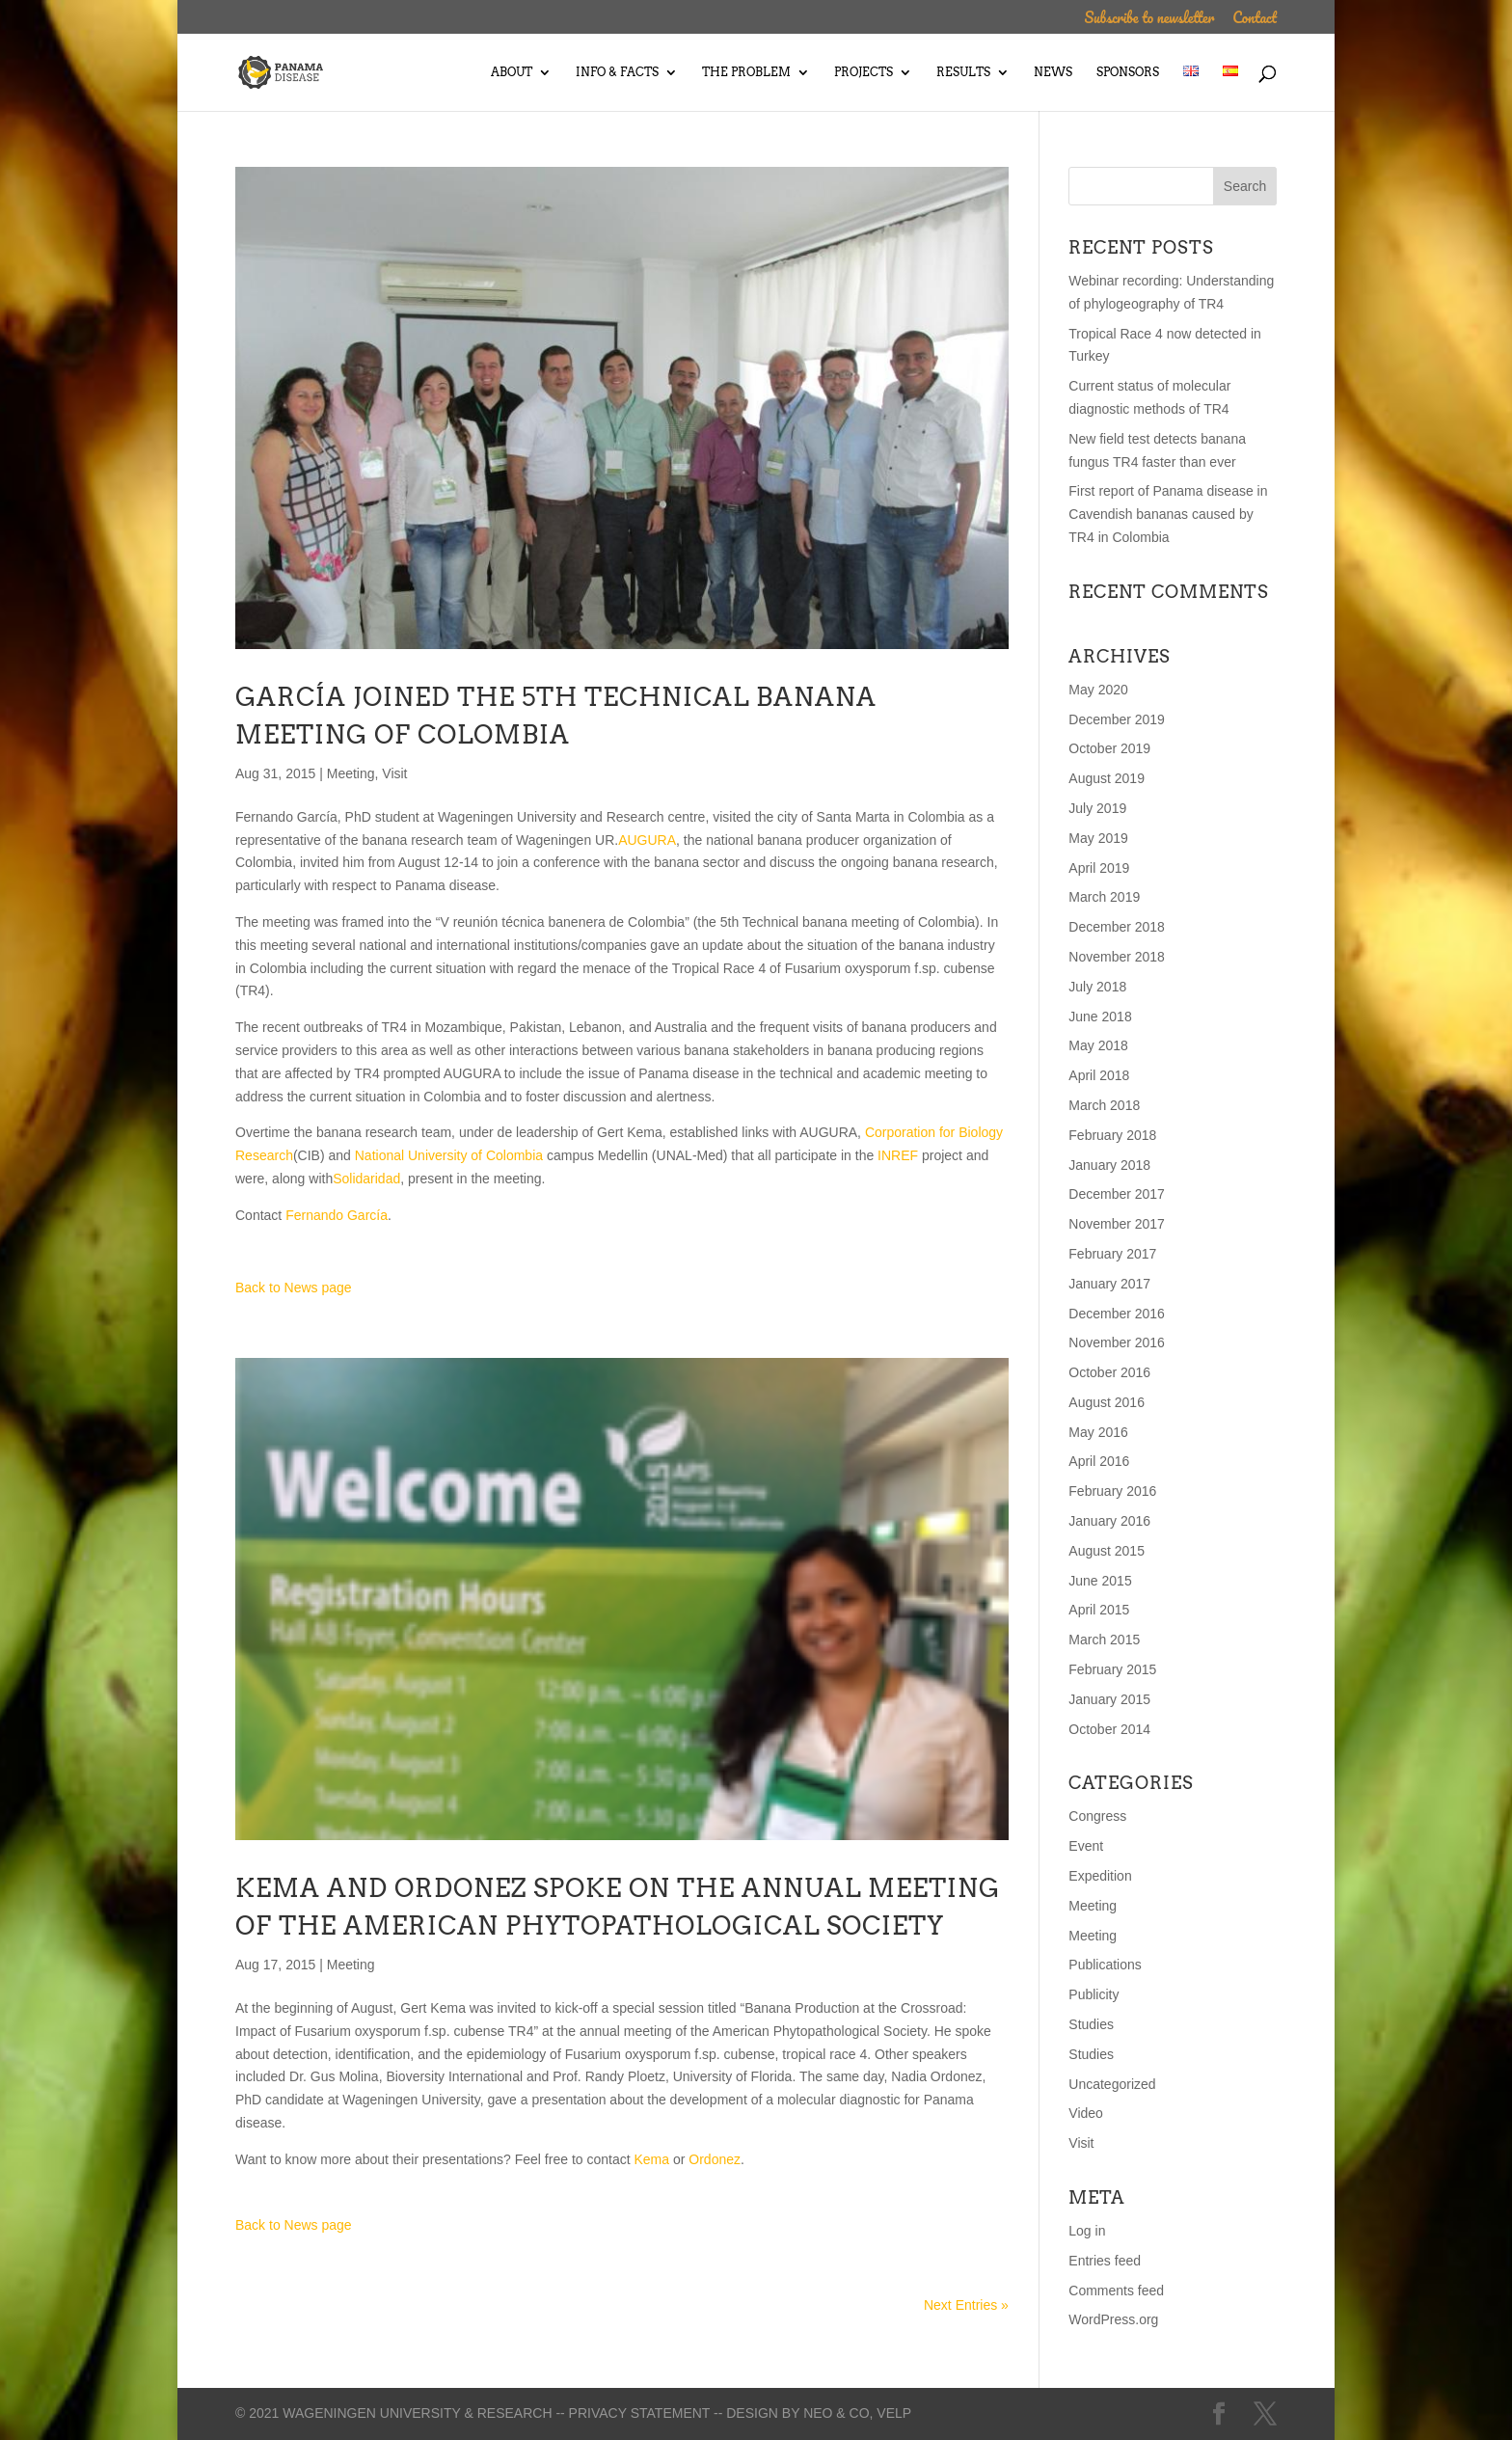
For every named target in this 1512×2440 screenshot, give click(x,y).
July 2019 (1097, 808)
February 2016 (1112, 1491)
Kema (651, 2159)
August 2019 (1106, 778)
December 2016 (1116, 1313)
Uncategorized (1111, 2084)
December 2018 (1116, 927)
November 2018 (1116, 956)
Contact (1254, 20)
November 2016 (1116, 1342)
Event (1085, 1846)
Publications (1105, 1964)
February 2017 (1112, 1253)
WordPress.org (1113, 2319)
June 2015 (1099, 1580)
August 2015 (1106, 1551)
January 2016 (1109, 1521)
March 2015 (1104, 1639)
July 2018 (1097, 986)
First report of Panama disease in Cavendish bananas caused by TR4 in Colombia (1167, 514)
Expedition (1099, 1876)
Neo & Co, (838, 2413)
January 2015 (1109, 1699)
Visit (394, 773)
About (511, 72)
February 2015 (1112, 1669)
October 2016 (1109, 1372)
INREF (898, 1155)
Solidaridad (366, 1178)
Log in (1086, 2230)
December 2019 (1116, 719)
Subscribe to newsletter (1149, 20)
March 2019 (1104, 897)
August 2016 (1106, 1402)
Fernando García (336, 1215)
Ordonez (714, 2159)
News (1053, 72)
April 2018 (1098, 1075)
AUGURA (647, 840)
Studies (1091, 2024)
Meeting (351, 773)
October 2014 (1109, 1729)
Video (1085, 2113)
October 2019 (1109, 748)
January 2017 (1109, 1283)
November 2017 (1116, 1224)
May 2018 (1097, 1045)
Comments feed (1116, 2290)
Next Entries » (966, 2305)
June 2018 (1099, 1016)
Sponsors (1127, 72)
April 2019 (1098, 868)
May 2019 (1097, 838)
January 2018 (1109, 1165)
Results (963, 72)
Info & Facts (617, 72)
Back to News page (293, 1287)
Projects (863, 72)
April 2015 (1098, 1609)
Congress (1097, 1816)
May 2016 (1097, 1432)
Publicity (1093, 1994)
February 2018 (1112, 1135)
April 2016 (1098, 1461)
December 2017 (1116, 1194)
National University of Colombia (449, 1155)
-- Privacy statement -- (638, 2413)
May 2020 (1097, 689)
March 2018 (1104, 1105)
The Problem (746, 72)
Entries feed (1104, 2260)
